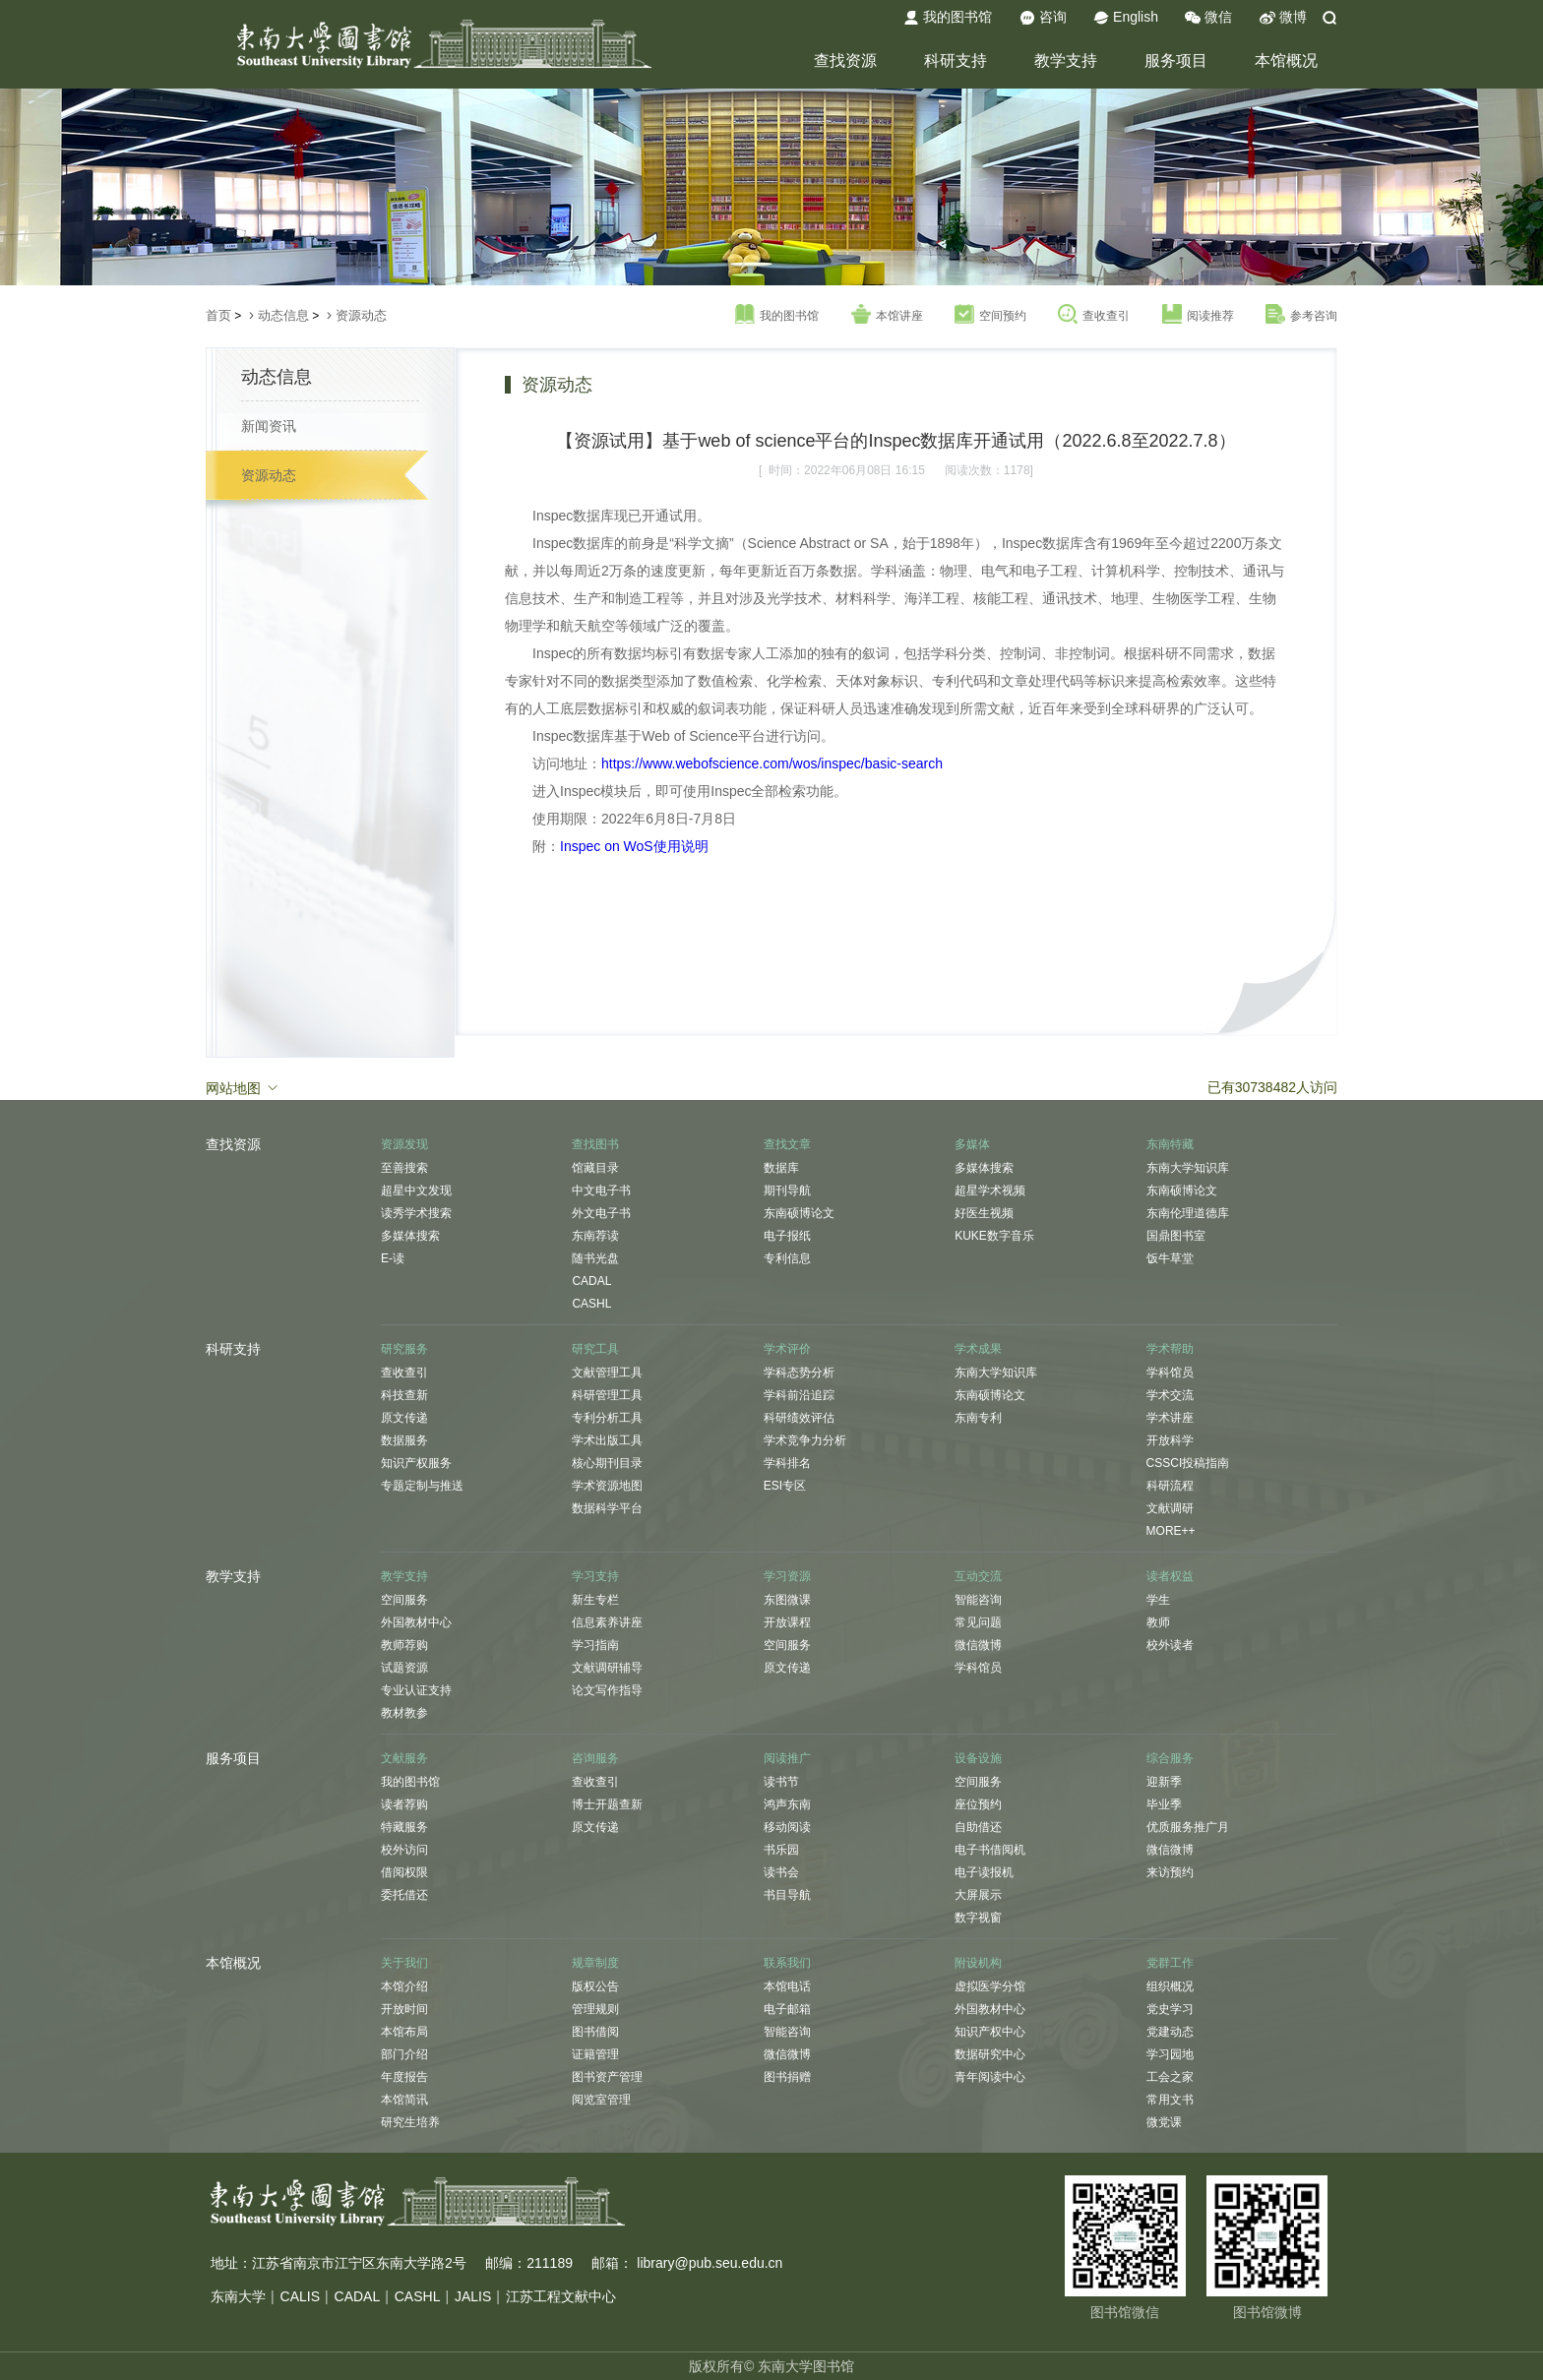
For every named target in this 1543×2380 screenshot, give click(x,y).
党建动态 (1170, 2032)
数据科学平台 (607, 1508)
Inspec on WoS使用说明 (634, 846)
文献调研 (1170, 1508)
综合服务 (1170, 1758)
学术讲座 (1170, 1418)
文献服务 (404, 1758)
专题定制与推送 (422, 1486)
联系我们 (787, 1963)
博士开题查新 (607, 1804)
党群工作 (1170, 1963)
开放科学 (1170, 1440)
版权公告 (595, 1986)
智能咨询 (978, 1600)
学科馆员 (1170, 1372)
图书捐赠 (787, 2077)
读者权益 (1170, 1576)
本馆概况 (1286, 60)
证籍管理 (595, 2054)
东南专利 (978, 1418)
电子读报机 (984, 1872)
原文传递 (404, 1418)
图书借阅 (595, 2032)
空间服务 (404, 1600)
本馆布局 (404, 2032)
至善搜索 (404, 1168)
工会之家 (1170, 2077)
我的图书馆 (947, 18)
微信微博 (978, 1645)
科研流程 (1170, 1486)
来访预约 (1170, 1872)
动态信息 (283, 315)
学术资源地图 (607, 1486)
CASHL (591, 1304)
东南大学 (238, 2296)
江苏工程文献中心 (561, 2296)
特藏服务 (404, 1827)
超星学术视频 (990, 1190)
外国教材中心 (416, 1622)
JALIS (473, 2296)
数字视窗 (978, 1917)
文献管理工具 (607, 1372)
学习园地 (1170, 2054)
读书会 (781, 1872)
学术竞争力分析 (805, 1440)
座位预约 (978, 1804)
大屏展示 (978, 1895)
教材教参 (404, 1713)
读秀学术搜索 (416, 1213)
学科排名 (787, 1463)
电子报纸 (787, 1236)
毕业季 (1164, 1804)
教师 (1158, 1622)
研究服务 (404, 1349)
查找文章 (787, 1144)
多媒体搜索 (410, 1236)
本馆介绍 (404, 1986)
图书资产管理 (607, 2077)
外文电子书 (601, 1213)
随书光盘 (595, 1258)
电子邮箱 (787, 2009)
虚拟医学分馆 (990, 1986)
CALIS (300, 2296)
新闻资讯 (268, 426)
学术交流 (1170, 1395)
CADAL (591, 1281)
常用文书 (1170, 2099)
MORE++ (1171, 1531)
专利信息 (787, 1258)
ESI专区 (785, 1486)
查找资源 (845, 60)
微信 (1208, 18)
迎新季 (1164, 1782)
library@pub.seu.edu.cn (709, 2263)
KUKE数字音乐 (994, 1236)
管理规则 (595, 2009)
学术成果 (978, 1349)
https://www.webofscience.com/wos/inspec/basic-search (772, 763)
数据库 (781, 1168)
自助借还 (978, 1827)
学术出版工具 (607, 1440)
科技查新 (404, 1395)
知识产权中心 (990, 2032)
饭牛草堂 (1170, 1258)
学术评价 (787, 1349)
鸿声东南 (787, 1804)
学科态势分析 (799, 1372)
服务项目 (1175, 60)
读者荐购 (404, 1804)
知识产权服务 (416, 1463)
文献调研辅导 (607, 1668)
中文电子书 (601, 1190)
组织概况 (1170, 1986)
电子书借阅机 (990, 1850)
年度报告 (404, 2077)
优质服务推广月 (1187, 1827)
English (1125, 18)
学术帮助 (1170, 1349)
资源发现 (404, 1144)
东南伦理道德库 (1187, 1213)
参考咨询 (1301, 315)
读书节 (781, 1782)
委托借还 (404, 1895)
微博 (1283, 18)
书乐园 (781, 1850)
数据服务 (404, 1440)
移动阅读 (787, 1827)
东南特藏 (1170, 1144)
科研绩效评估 (799, 1418)
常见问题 (978, 1622)
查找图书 (595, 1144)
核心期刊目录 (607, 1463)
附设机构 (978, 1963)
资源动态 (361, 315)
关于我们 (404, 1963)
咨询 (1043, 18)
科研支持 (955, 60)
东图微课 (787, 1600)
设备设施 (978, 1758)
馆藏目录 (595, 1168)
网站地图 (243, 1087)
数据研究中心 (990, 2054)
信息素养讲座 (607, 1622)
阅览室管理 (601, 2099)
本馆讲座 (887, 315)
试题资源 (404, 1668)
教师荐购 (404, 1645)
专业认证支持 (416, 1690)
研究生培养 (410, 2122)
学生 (1158, 1600)
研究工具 (595, 1349)
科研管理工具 (607, 1395)
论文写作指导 (607, 1690)
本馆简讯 (404, 2099)
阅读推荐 (1198, 315)
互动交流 (978, 1576)
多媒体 (972, 1144)
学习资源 (787, 1576)
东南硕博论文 (799, 1213)
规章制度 (595, 1963)
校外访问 (404, 1850)
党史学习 (1170, 2009)
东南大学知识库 (1187, 1168)
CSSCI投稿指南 (1188, 1463)
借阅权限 (404, 1872)
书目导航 (787, 1895)
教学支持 (1065, 60)
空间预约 (990, 315)
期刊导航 (787, 1190)
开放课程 (787, 1622)
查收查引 (1094, 315)
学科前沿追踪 (799, 1395)
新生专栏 (595, 1600)
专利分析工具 (607, 1418)
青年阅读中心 (990, 2077)
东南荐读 (595, 1236)
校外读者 (1170, 1645)
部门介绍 (404, 2054)
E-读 (392, 1258)
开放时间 (404, 2009)
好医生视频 (984, 1213)
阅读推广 (787, 1758)
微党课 (1164, 2122)
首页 (218, 315)
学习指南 (595, 1645)
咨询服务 (595, 1758)
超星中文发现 (416, 1190)
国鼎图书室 (1175, 1236)
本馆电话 (787, 1986)
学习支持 (595, 1576)
